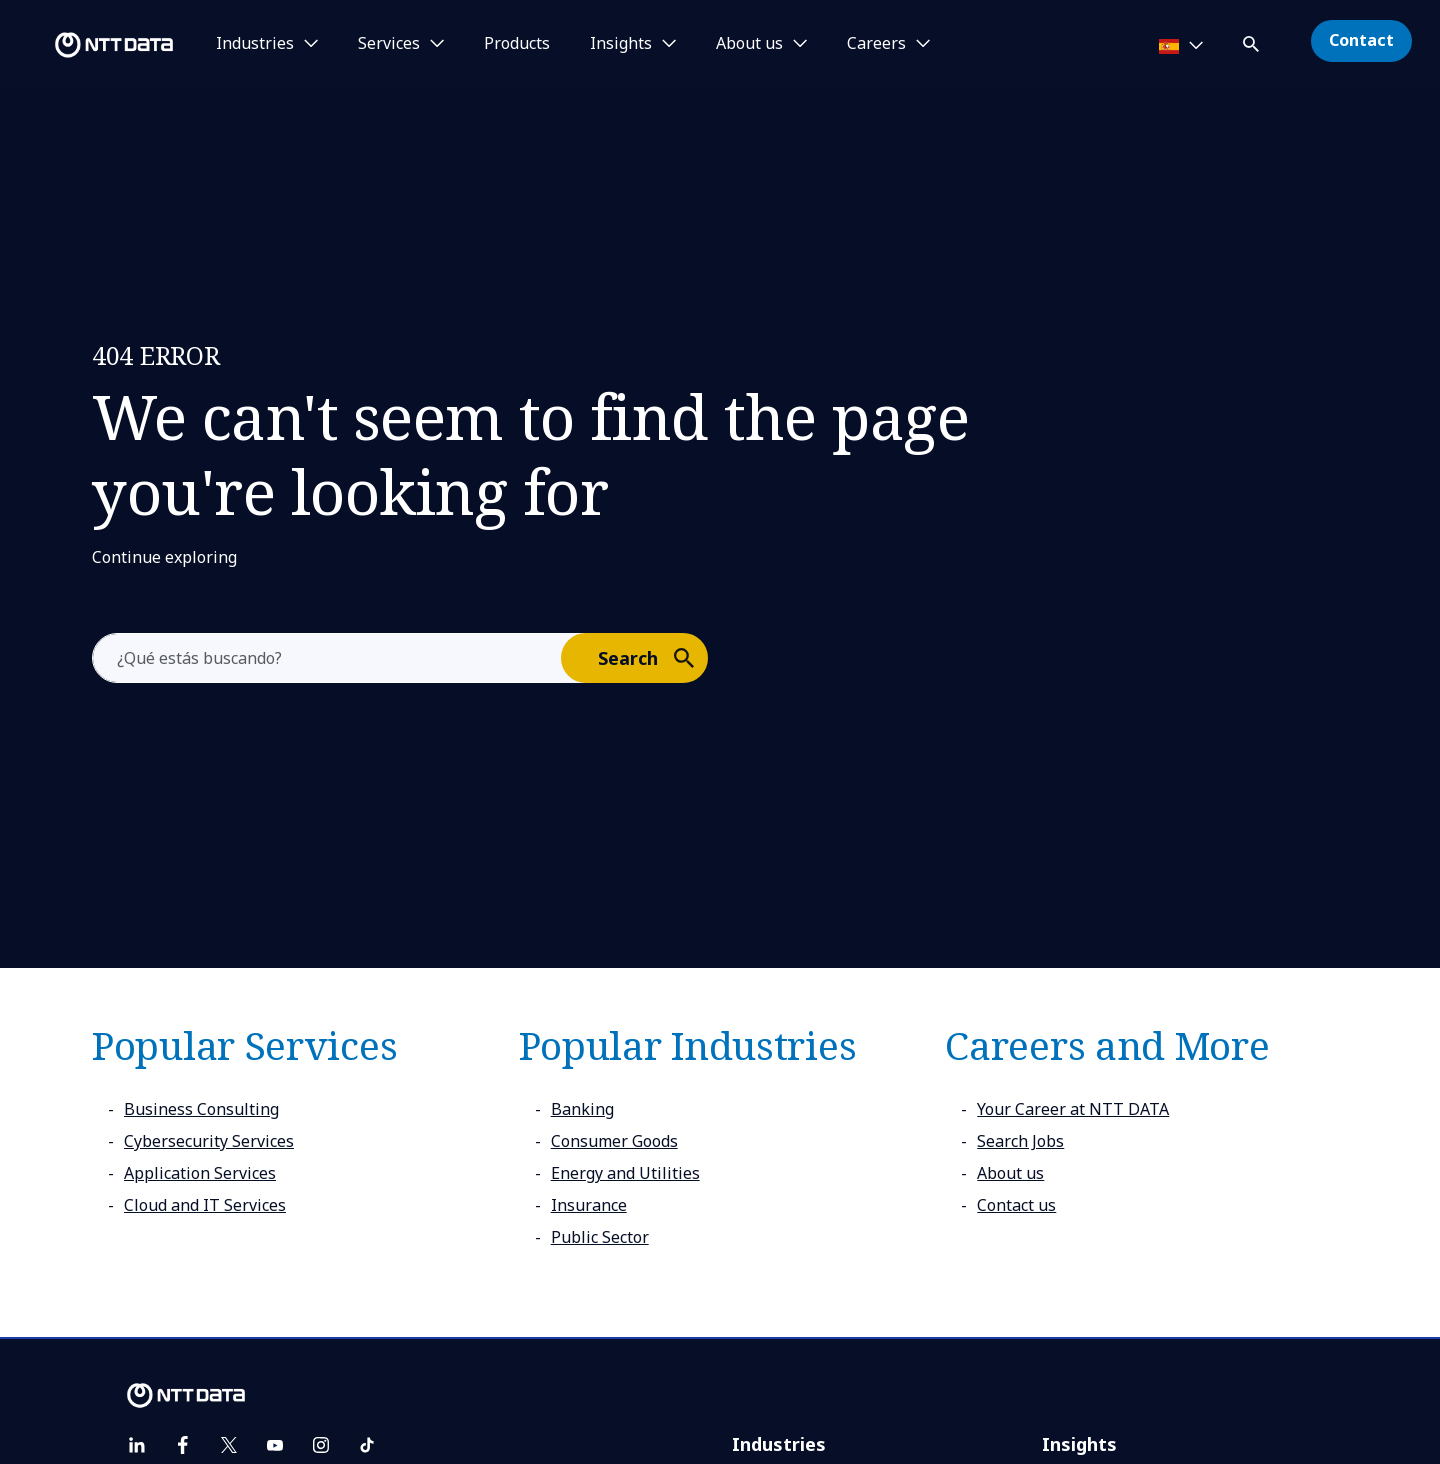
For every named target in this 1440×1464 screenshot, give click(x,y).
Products (517, 44)
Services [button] (389, 44)
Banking (582, 1109)
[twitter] (229, 1445)
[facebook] (183, 1445)
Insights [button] (621, 44)
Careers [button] (876, 44)
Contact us (1016, 1205)
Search (652, 657)
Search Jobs (1020, 1141)
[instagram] (321, 1445)
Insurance (589, 1205)
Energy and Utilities (625, 1173)
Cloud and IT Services (205, 1205)
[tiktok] (367, 1445)
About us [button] (749, 44)
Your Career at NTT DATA (1073, 1109)
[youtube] (275, 1445)
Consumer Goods (614, 1141)
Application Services (200, 1173)
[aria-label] (327, 658)
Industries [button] (255, 44)
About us (1010, 1173)
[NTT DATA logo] (90, 45)
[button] (1253, 40)
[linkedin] (137, 1445)
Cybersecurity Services (209, 1141)
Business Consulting (201, 1109)
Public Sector (600, 1237)
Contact (1361, 40)
